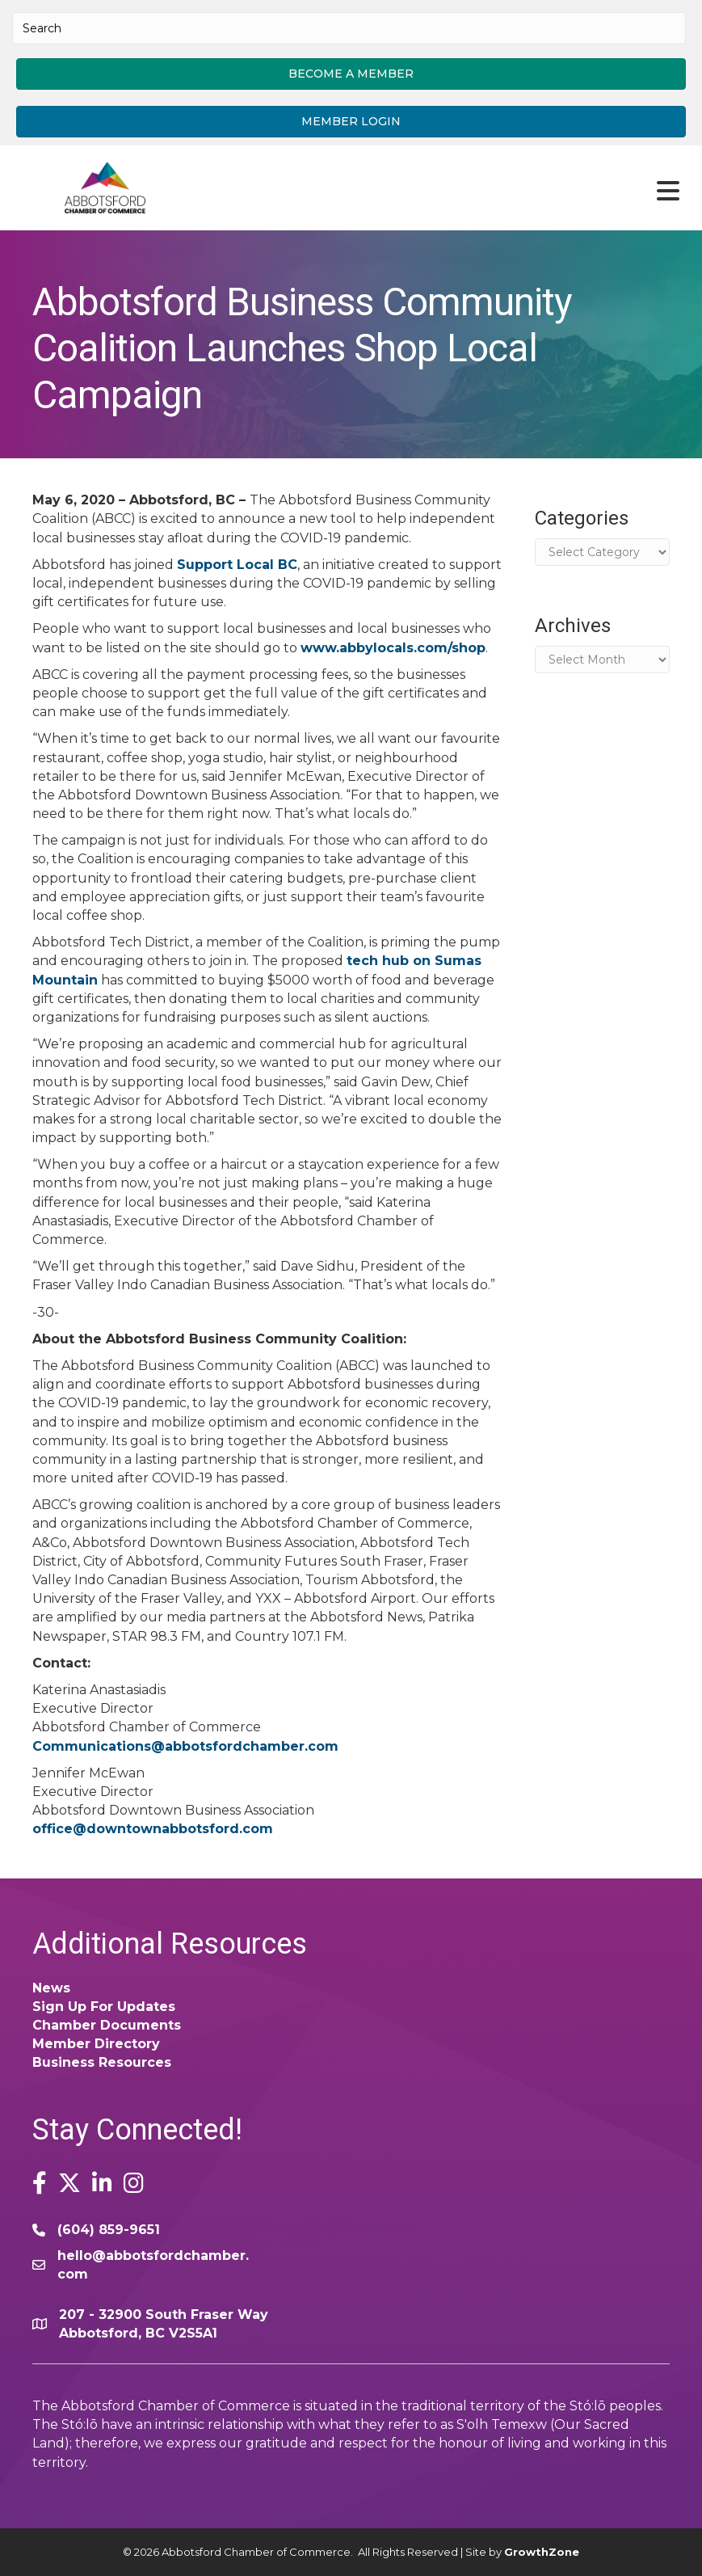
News (51, 1988)
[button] (351, 74)
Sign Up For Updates (103, 2006)
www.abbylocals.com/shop (393, 648)
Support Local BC (237, 564)
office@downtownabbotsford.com (152, 1828)
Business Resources (101, 2062)
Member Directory (96, 2043)
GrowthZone (541, 2551)
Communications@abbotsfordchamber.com (185, 1746)
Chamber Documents (106, 2025)
